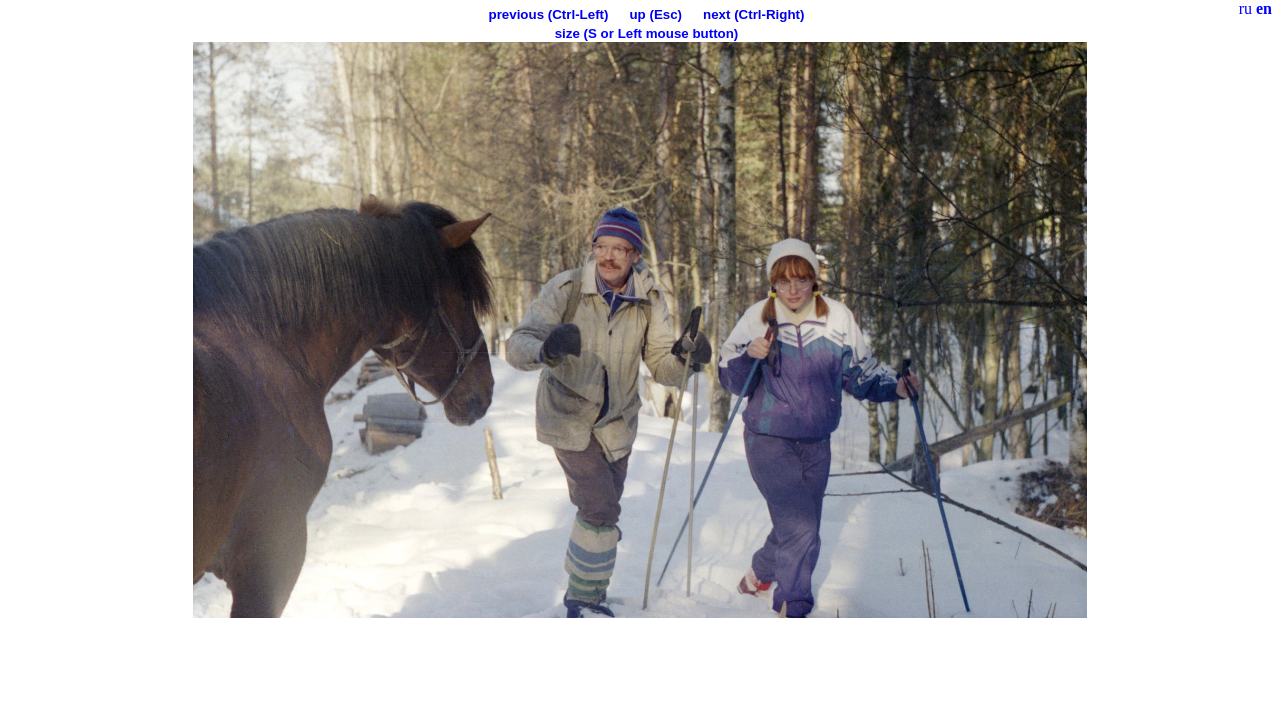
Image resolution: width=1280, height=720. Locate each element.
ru (1245, 8)
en (1264, 8)
